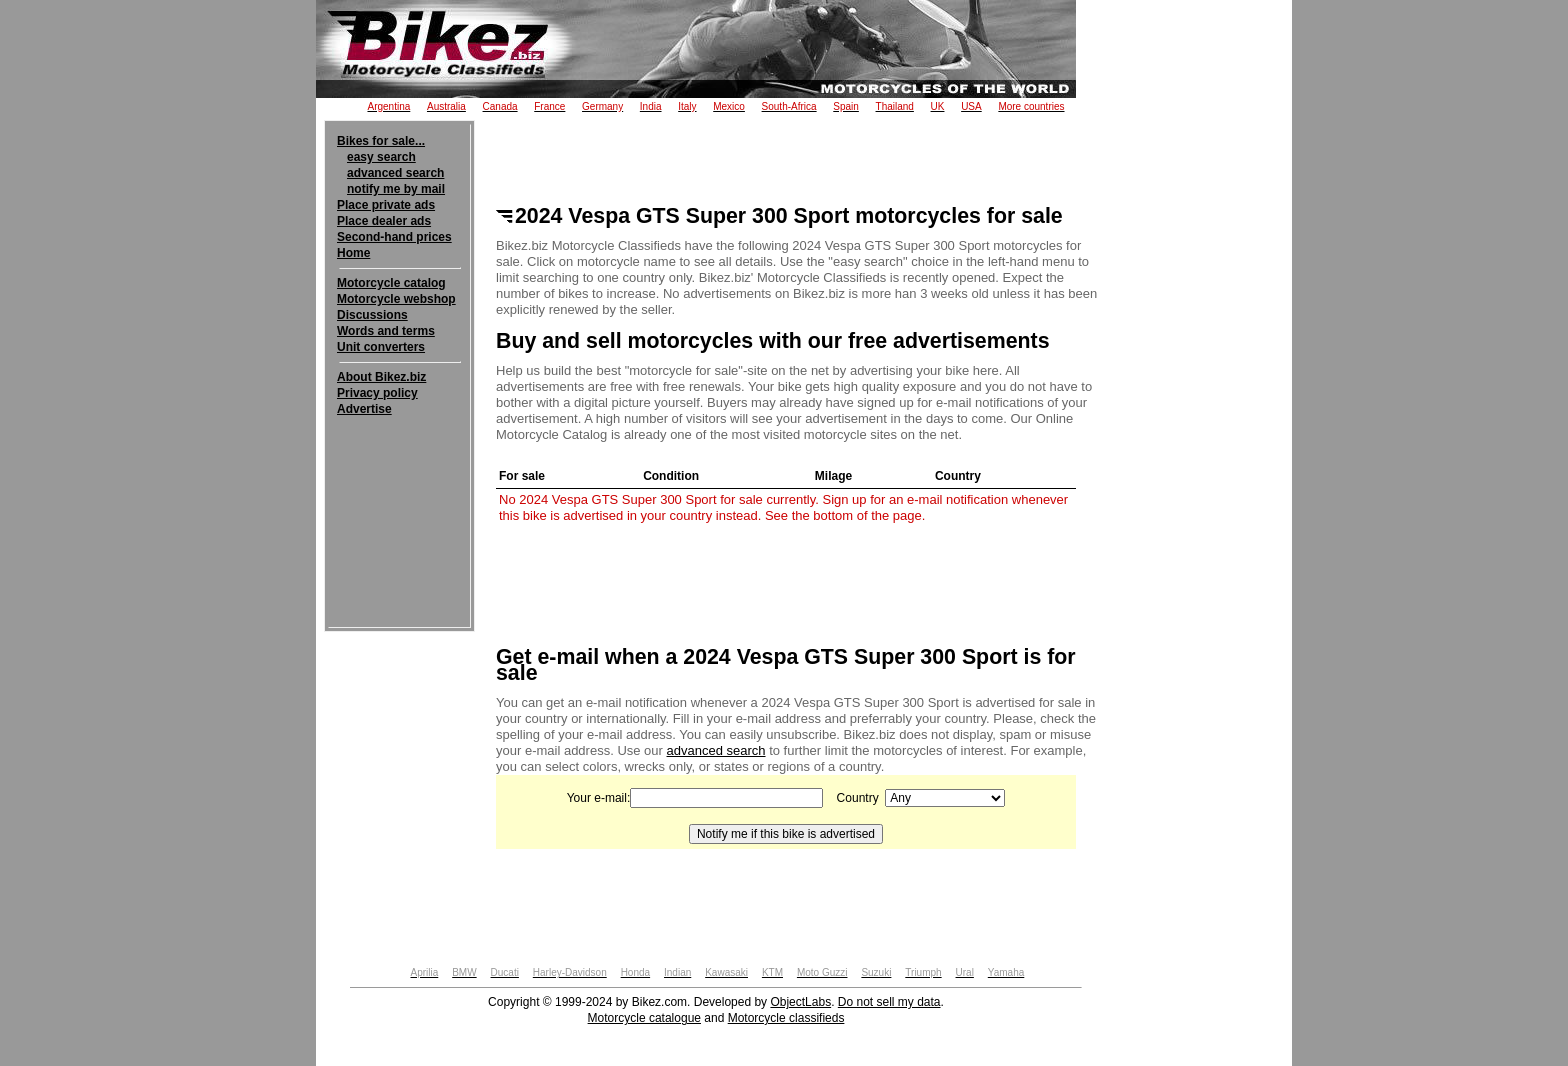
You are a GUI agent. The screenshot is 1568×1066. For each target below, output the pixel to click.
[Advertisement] (399, 478)
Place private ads (386, 205)
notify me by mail (396, 189)
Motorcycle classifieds (786, 1018)
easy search (381, 157)
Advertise (364, 409)
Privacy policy (377, 393)
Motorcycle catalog (391, 283)
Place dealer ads (384, 221)
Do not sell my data (889, 1002)
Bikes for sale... (381, 141)
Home (353, 253)
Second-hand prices (394, 237)
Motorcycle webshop (396, 299)
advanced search (395, 173)
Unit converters (381, 347)
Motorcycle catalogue (644, 1018)
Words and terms (386, 331)
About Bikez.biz (381, 377)
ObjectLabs (800, 1002)
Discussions (372, 315)
